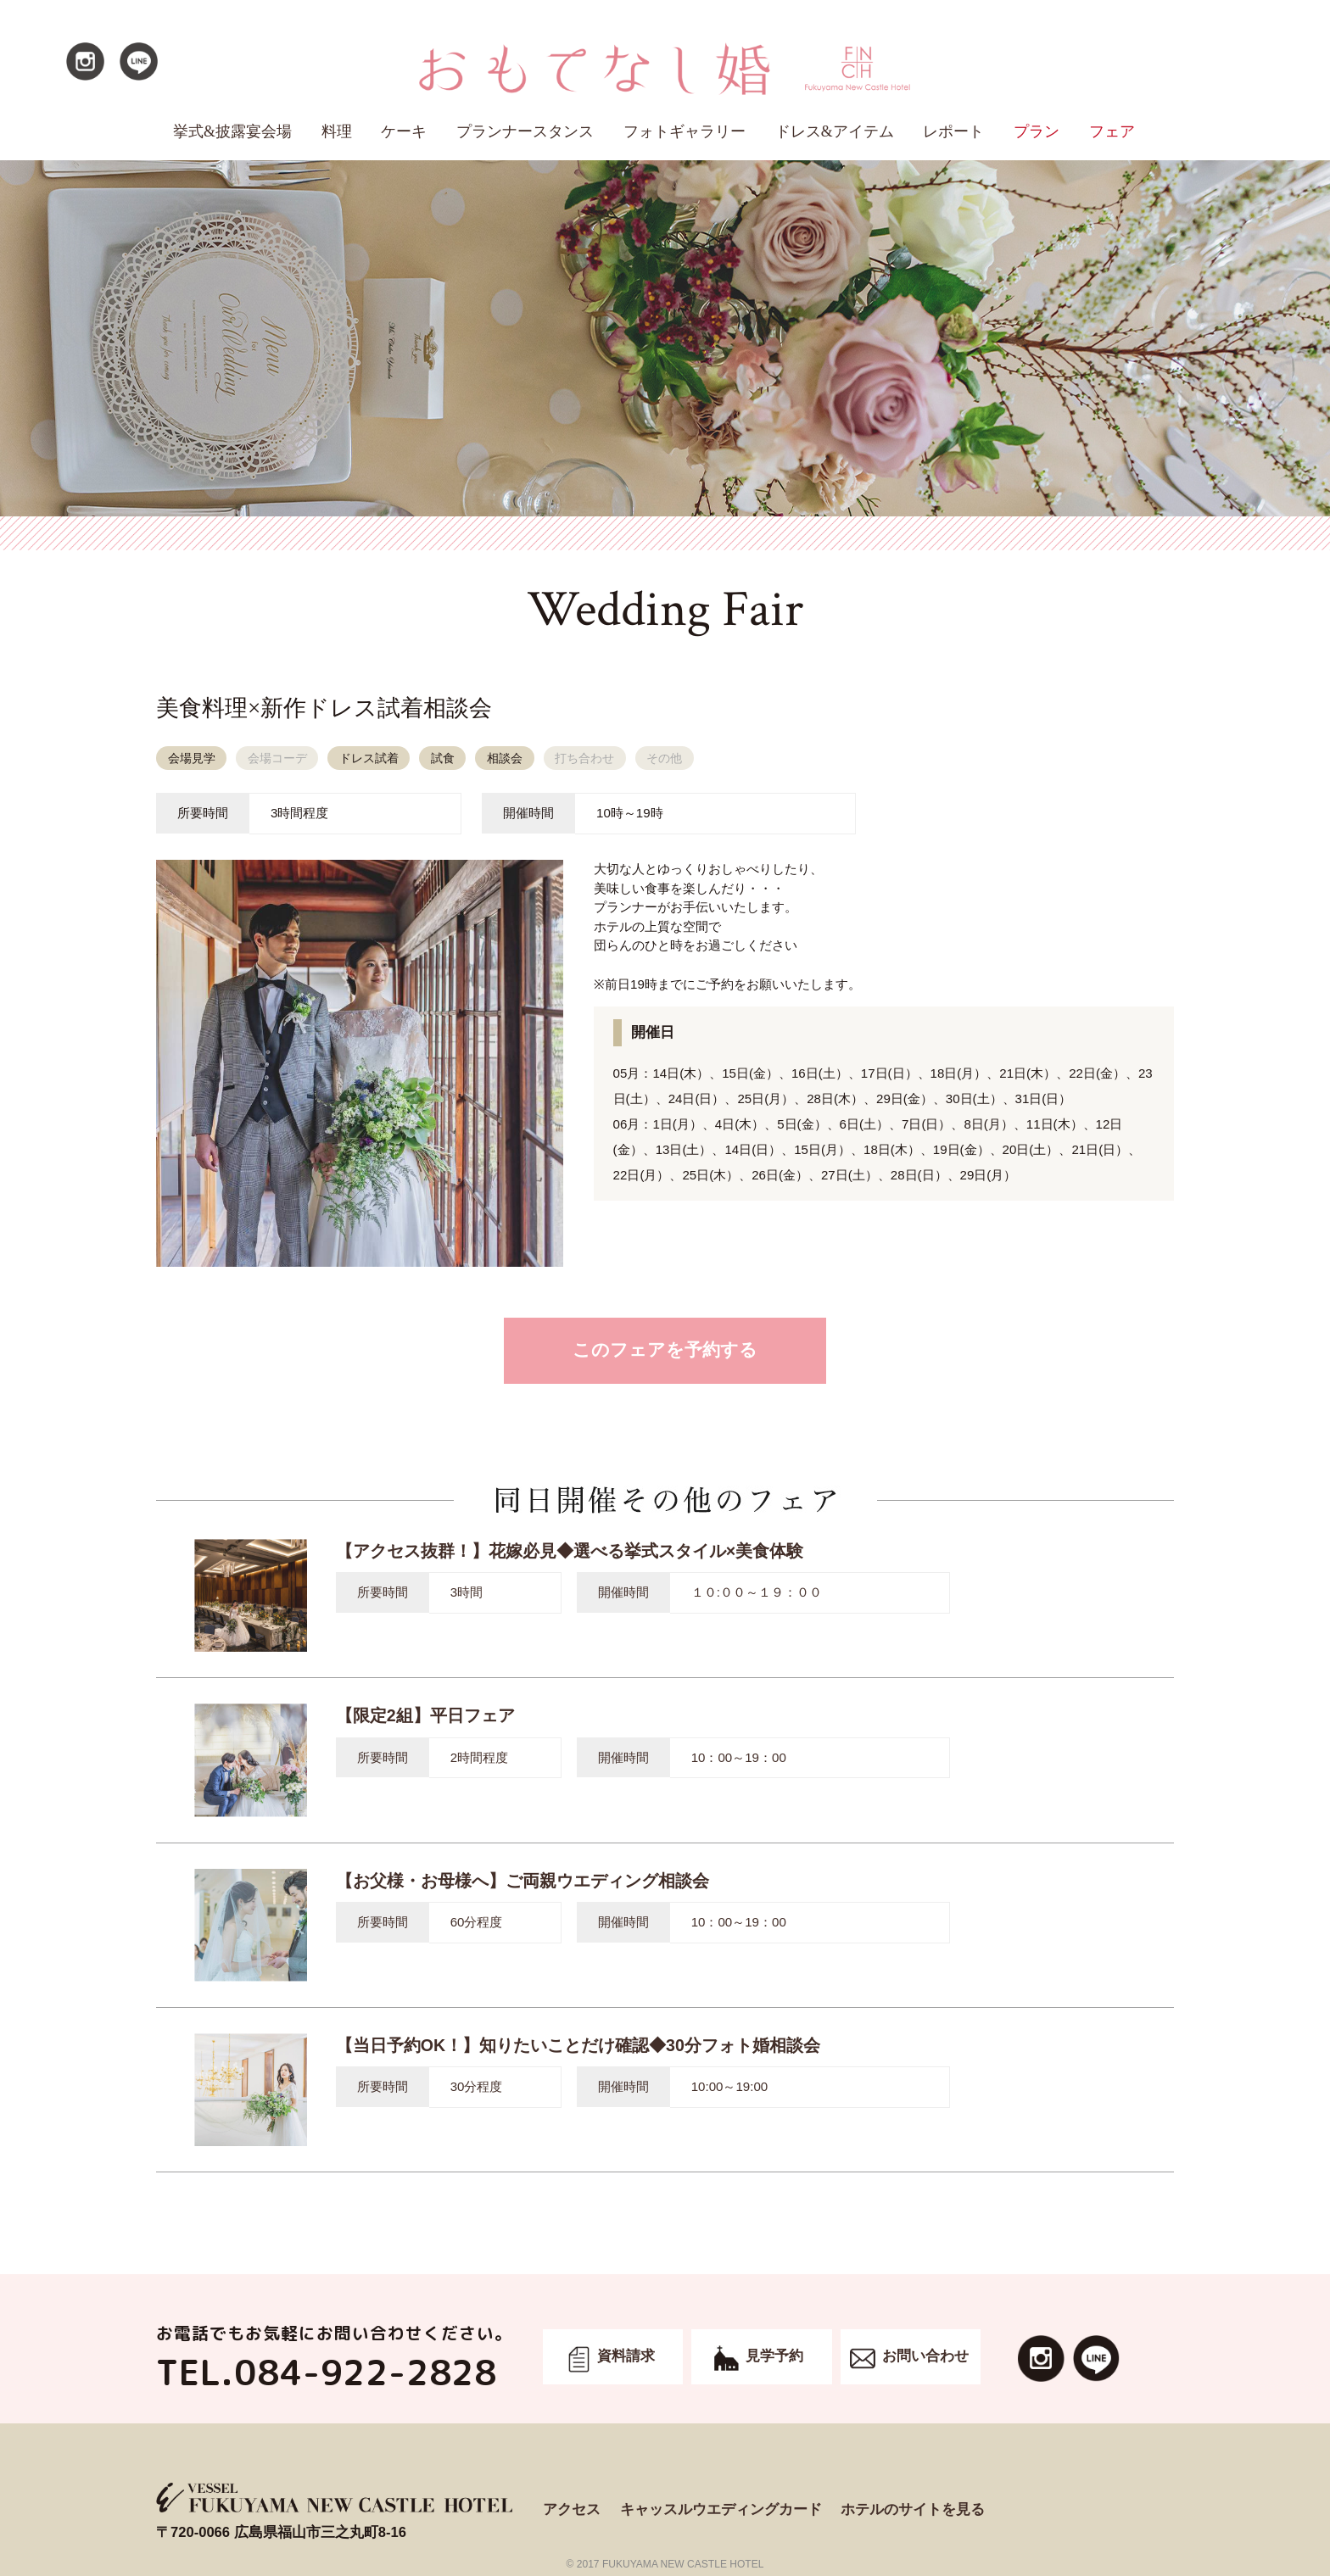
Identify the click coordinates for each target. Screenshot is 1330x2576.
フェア (1112, 131)
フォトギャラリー (684, 131)
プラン (1036, 131)
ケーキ (404, 131)
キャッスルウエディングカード (721, 2509)
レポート (953, 131)
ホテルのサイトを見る (913, 2509)
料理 (336, 131)
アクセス (572, 2509)
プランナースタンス (525, 131)
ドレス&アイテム (834, 131)
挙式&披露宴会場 (232, 131)
